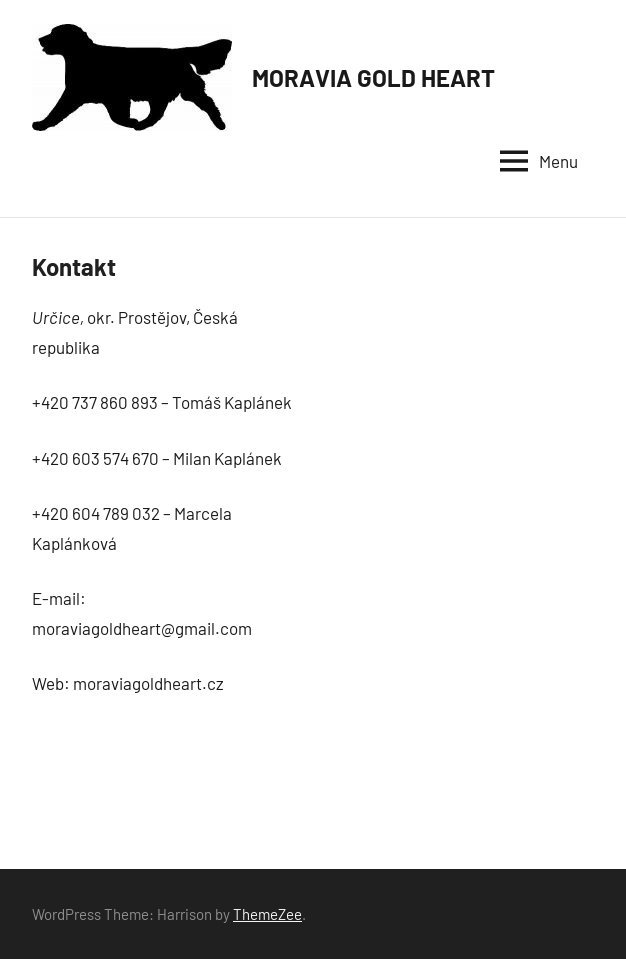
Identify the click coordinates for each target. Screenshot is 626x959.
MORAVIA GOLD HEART (373, 77)
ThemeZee (267, 914)
